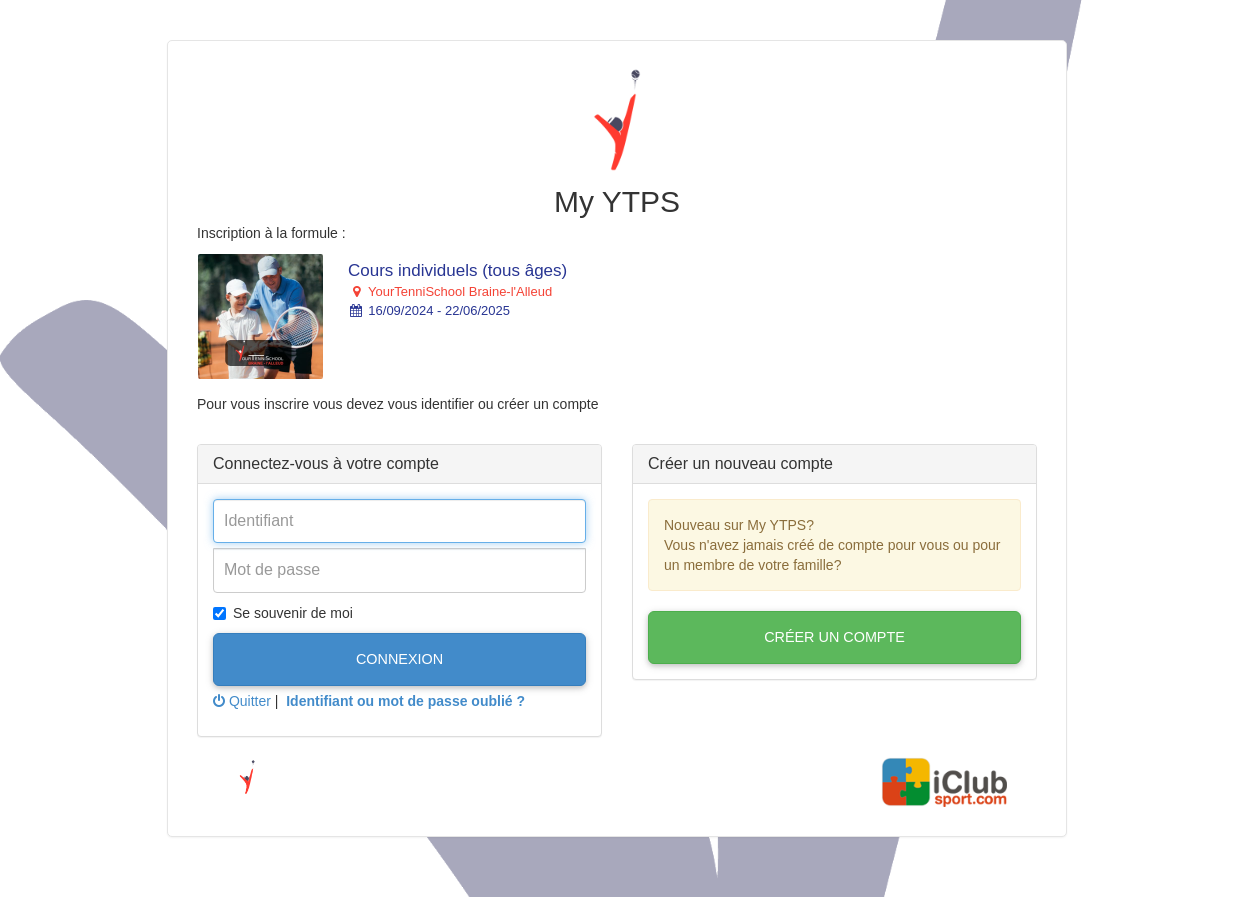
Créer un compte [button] (834, 637)
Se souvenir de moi (283, 613)
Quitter (242, 701)
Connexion (399, 659)
